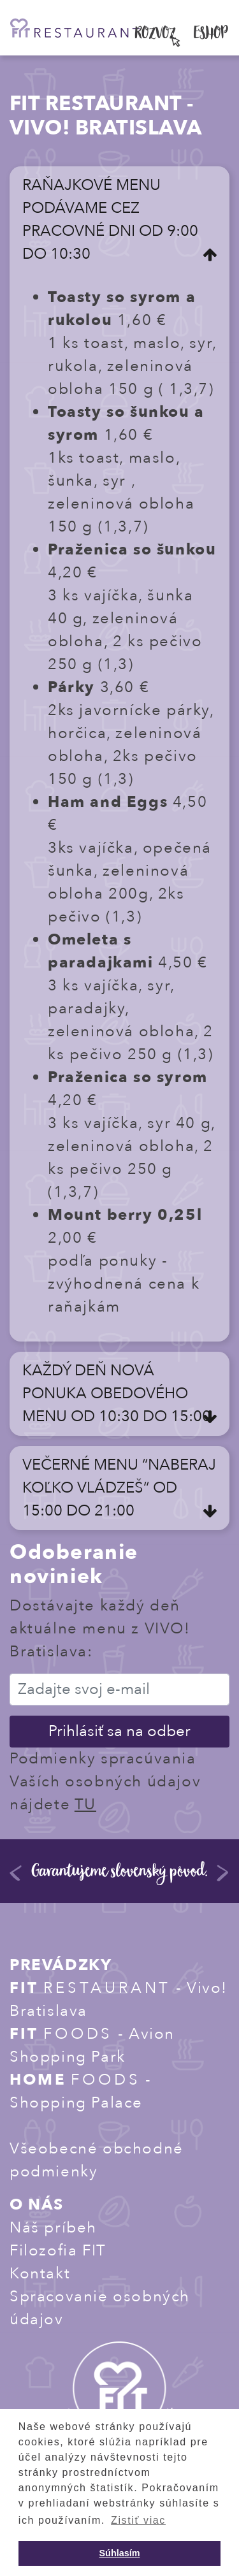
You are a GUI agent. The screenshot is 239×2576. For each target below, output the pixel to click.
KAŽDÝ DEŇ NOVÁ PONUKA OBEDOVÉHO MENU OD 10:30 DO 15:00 (116, 1393)
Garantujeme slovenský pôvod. (120, 1872)
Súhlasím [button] (119, 2553)
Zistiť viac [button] (138, 2520)
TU (85, 1804)
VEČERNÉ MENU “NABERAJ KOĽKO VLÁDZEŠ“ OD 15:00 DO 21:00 (119, 1487)
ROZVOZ (155, 35)
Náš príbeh (53, 2227)
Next (222, 1877)
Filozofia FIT (58, 2250)
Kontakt (40, 2273)
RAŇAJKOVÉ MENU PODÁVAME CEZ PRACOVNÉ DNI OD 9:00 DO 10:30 (110, 219)
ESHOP (211, 35)
